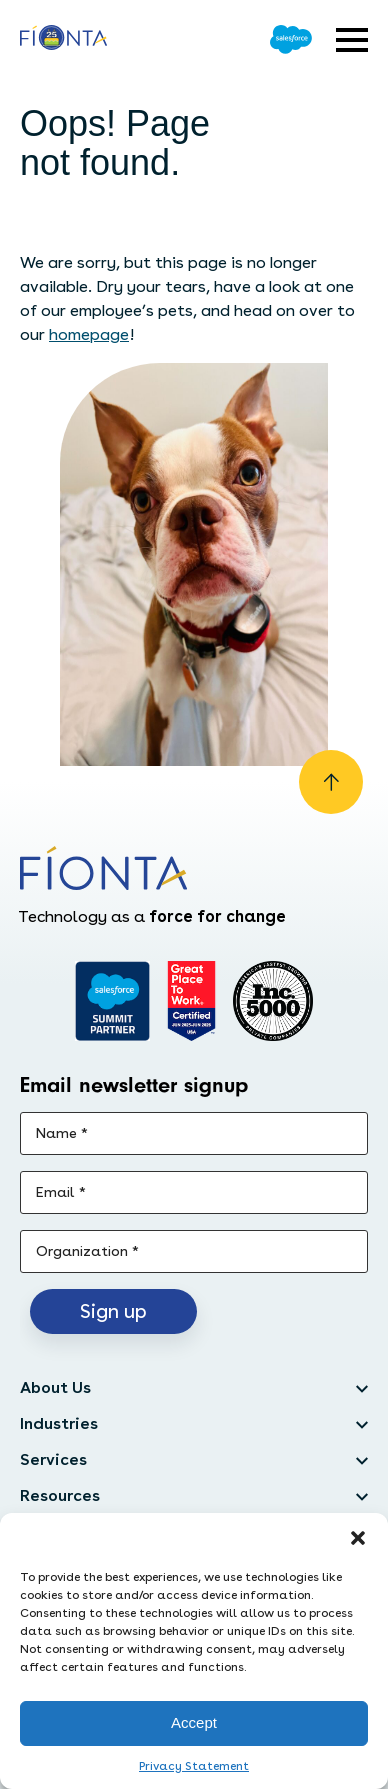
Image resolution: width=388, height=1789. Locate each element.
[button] (358, 1538)
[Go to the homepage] (63, 40)
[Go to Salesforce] (291, 39)
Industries (59, 1423)
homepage (89, 334)
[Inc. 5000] (273, 1001)
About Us (55, 1387)
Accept (194, 1722)
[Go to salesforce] (112, 1001)
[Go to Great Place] (191, 1001)
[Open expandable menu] (352, 40)
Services (53, 1459)
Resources (60, 1495)
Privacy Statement (194, 1766)
